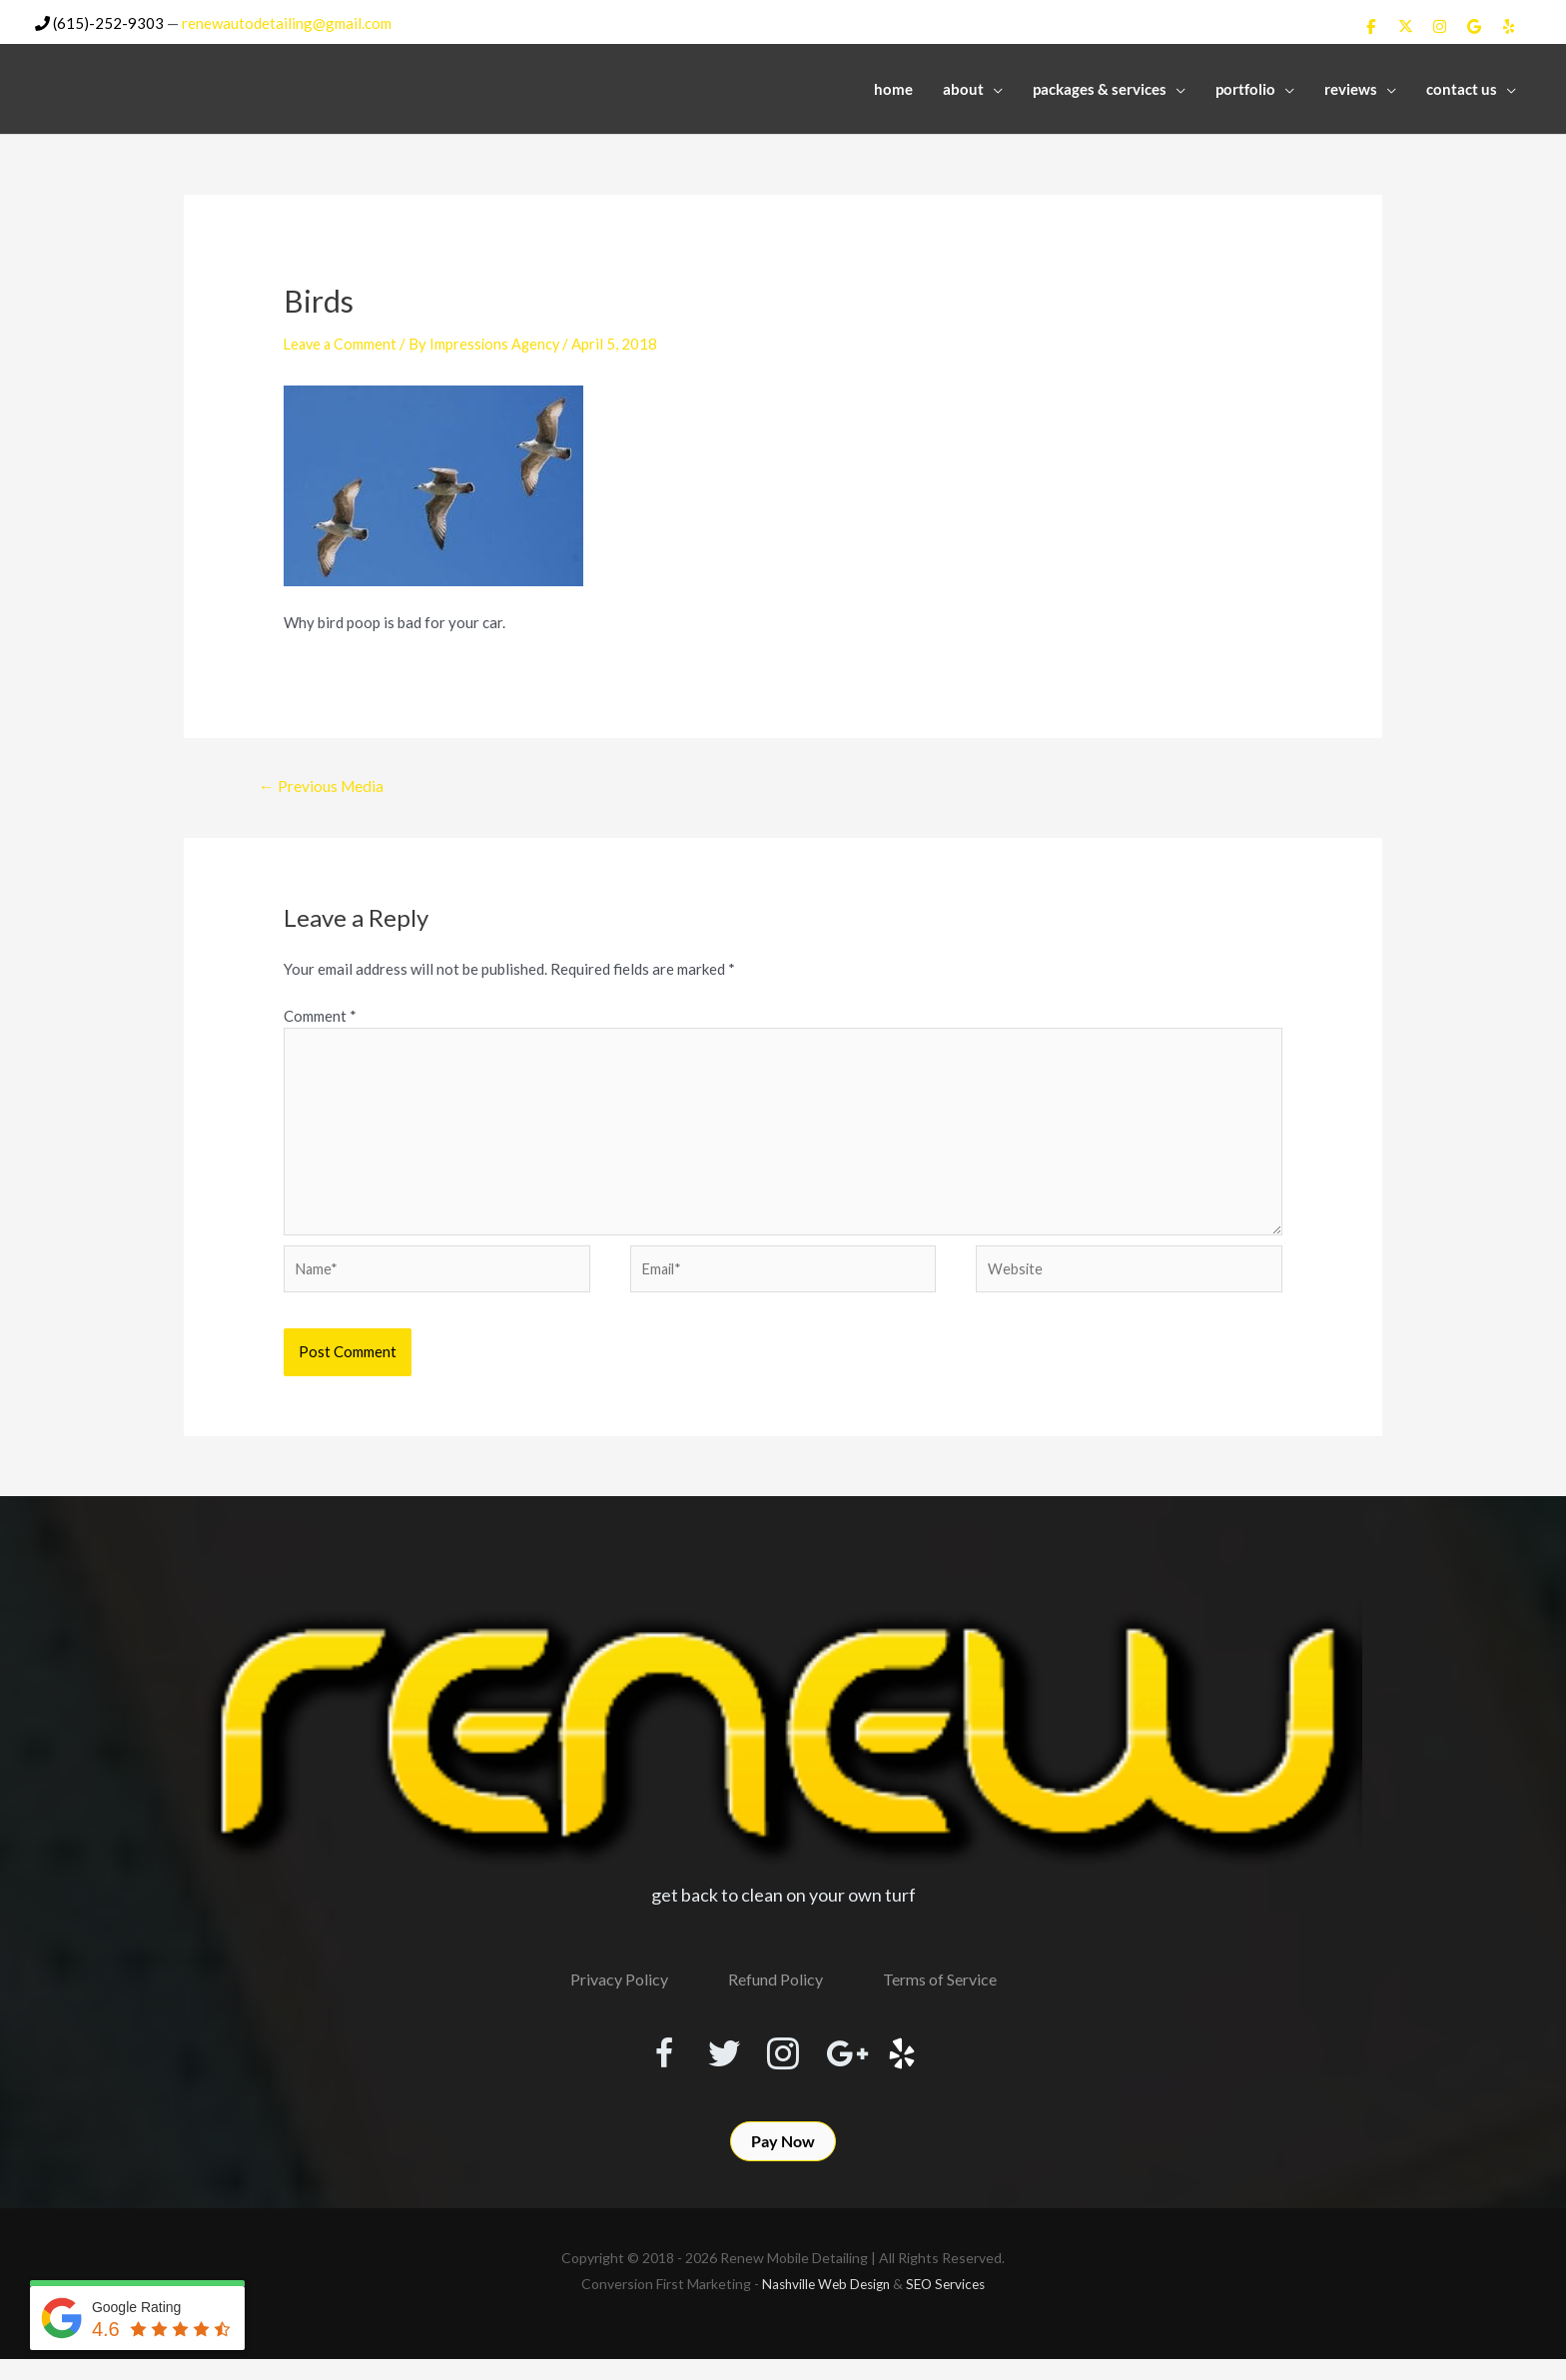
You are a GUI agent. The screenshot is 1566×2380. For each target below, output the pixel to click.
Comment (320, 1015)
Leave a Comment (342, 342)
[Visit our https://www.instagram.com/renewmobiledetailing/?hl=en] (783, 2064)
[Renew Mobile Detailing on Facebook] (1371, 25)
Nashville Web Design (824, 2304)
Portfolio (1245, 87)
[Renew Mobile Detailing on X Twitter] (1405, 25)
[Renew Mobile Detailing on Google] (1474, 25)
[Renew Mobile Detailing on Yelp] (1509, 25)
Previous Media (323, 784)
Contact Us (1461, 87)
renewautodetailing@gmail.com (287, 21)
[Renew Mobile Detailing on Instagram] (1440, 25)
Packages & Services (1100, 87)
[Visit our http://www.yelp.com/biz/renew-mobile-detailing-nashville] (927, 2064)
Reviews (1350, 87)
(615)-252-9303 (99, 21)
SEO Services (950, 2304)
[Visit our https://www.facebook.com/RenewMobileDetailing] (639, 2064)
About (963, 87)
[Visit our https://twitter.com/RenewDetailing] (711, 2063)
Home (893, 87)
